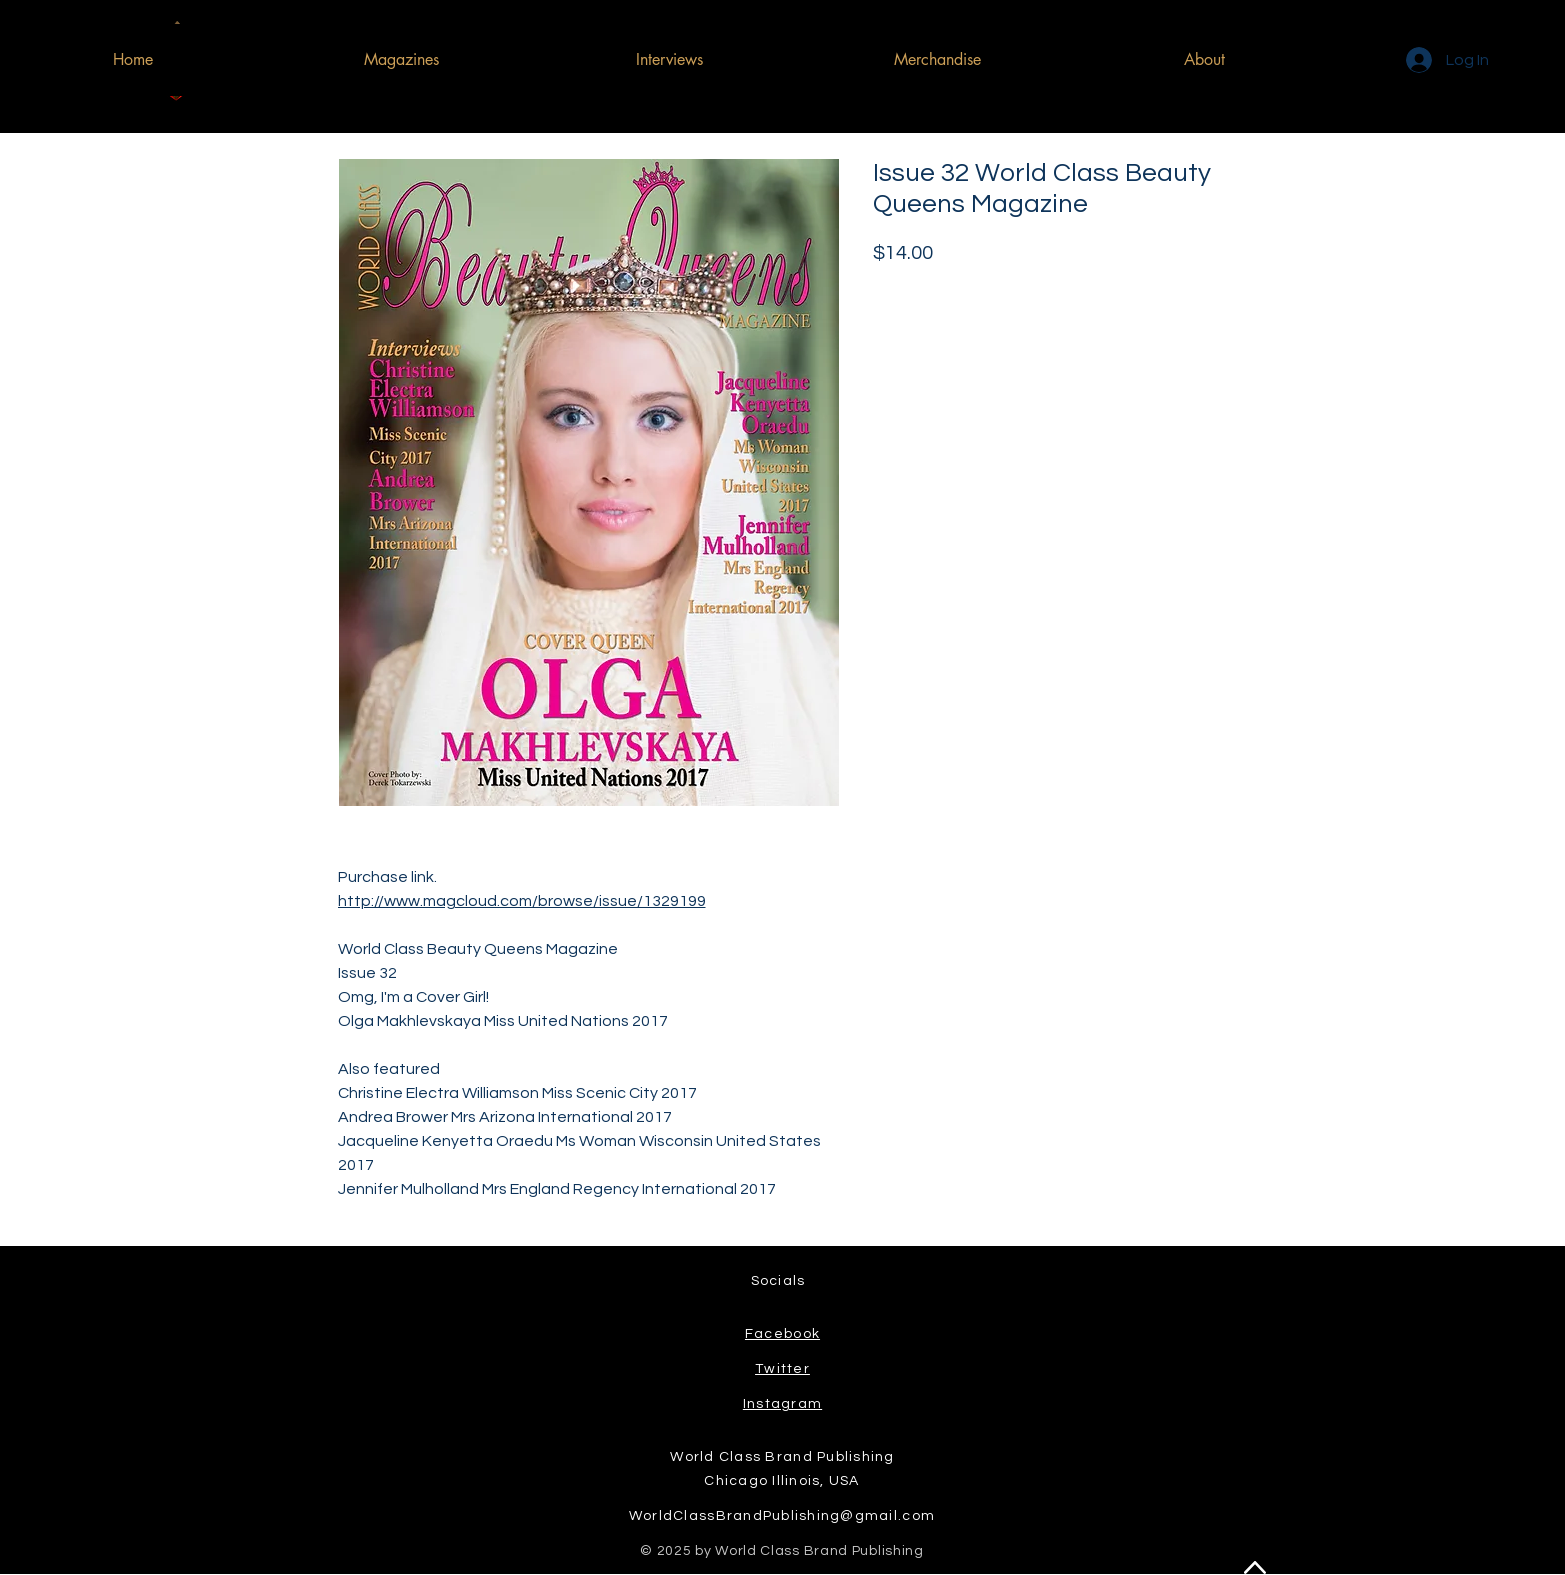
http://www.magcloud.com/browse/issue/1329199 (522, 901)
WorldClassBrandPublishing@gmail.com (782, 1516)
